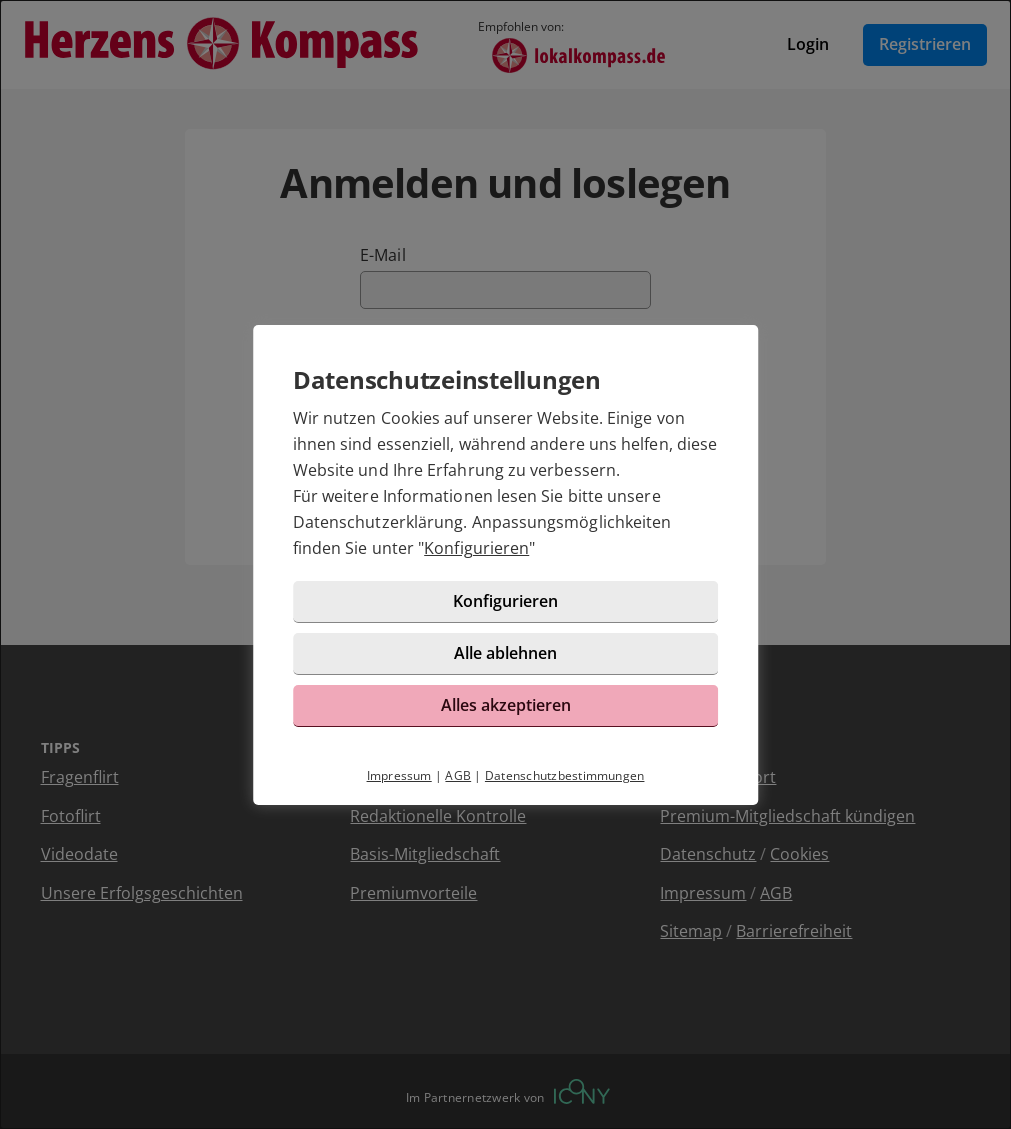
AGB (458, 775)
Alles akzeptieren (506, 705)
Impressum (399, 775)
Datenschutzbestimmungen (565, 775)
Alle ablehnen (505, 653)
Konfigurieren (476, 548)
